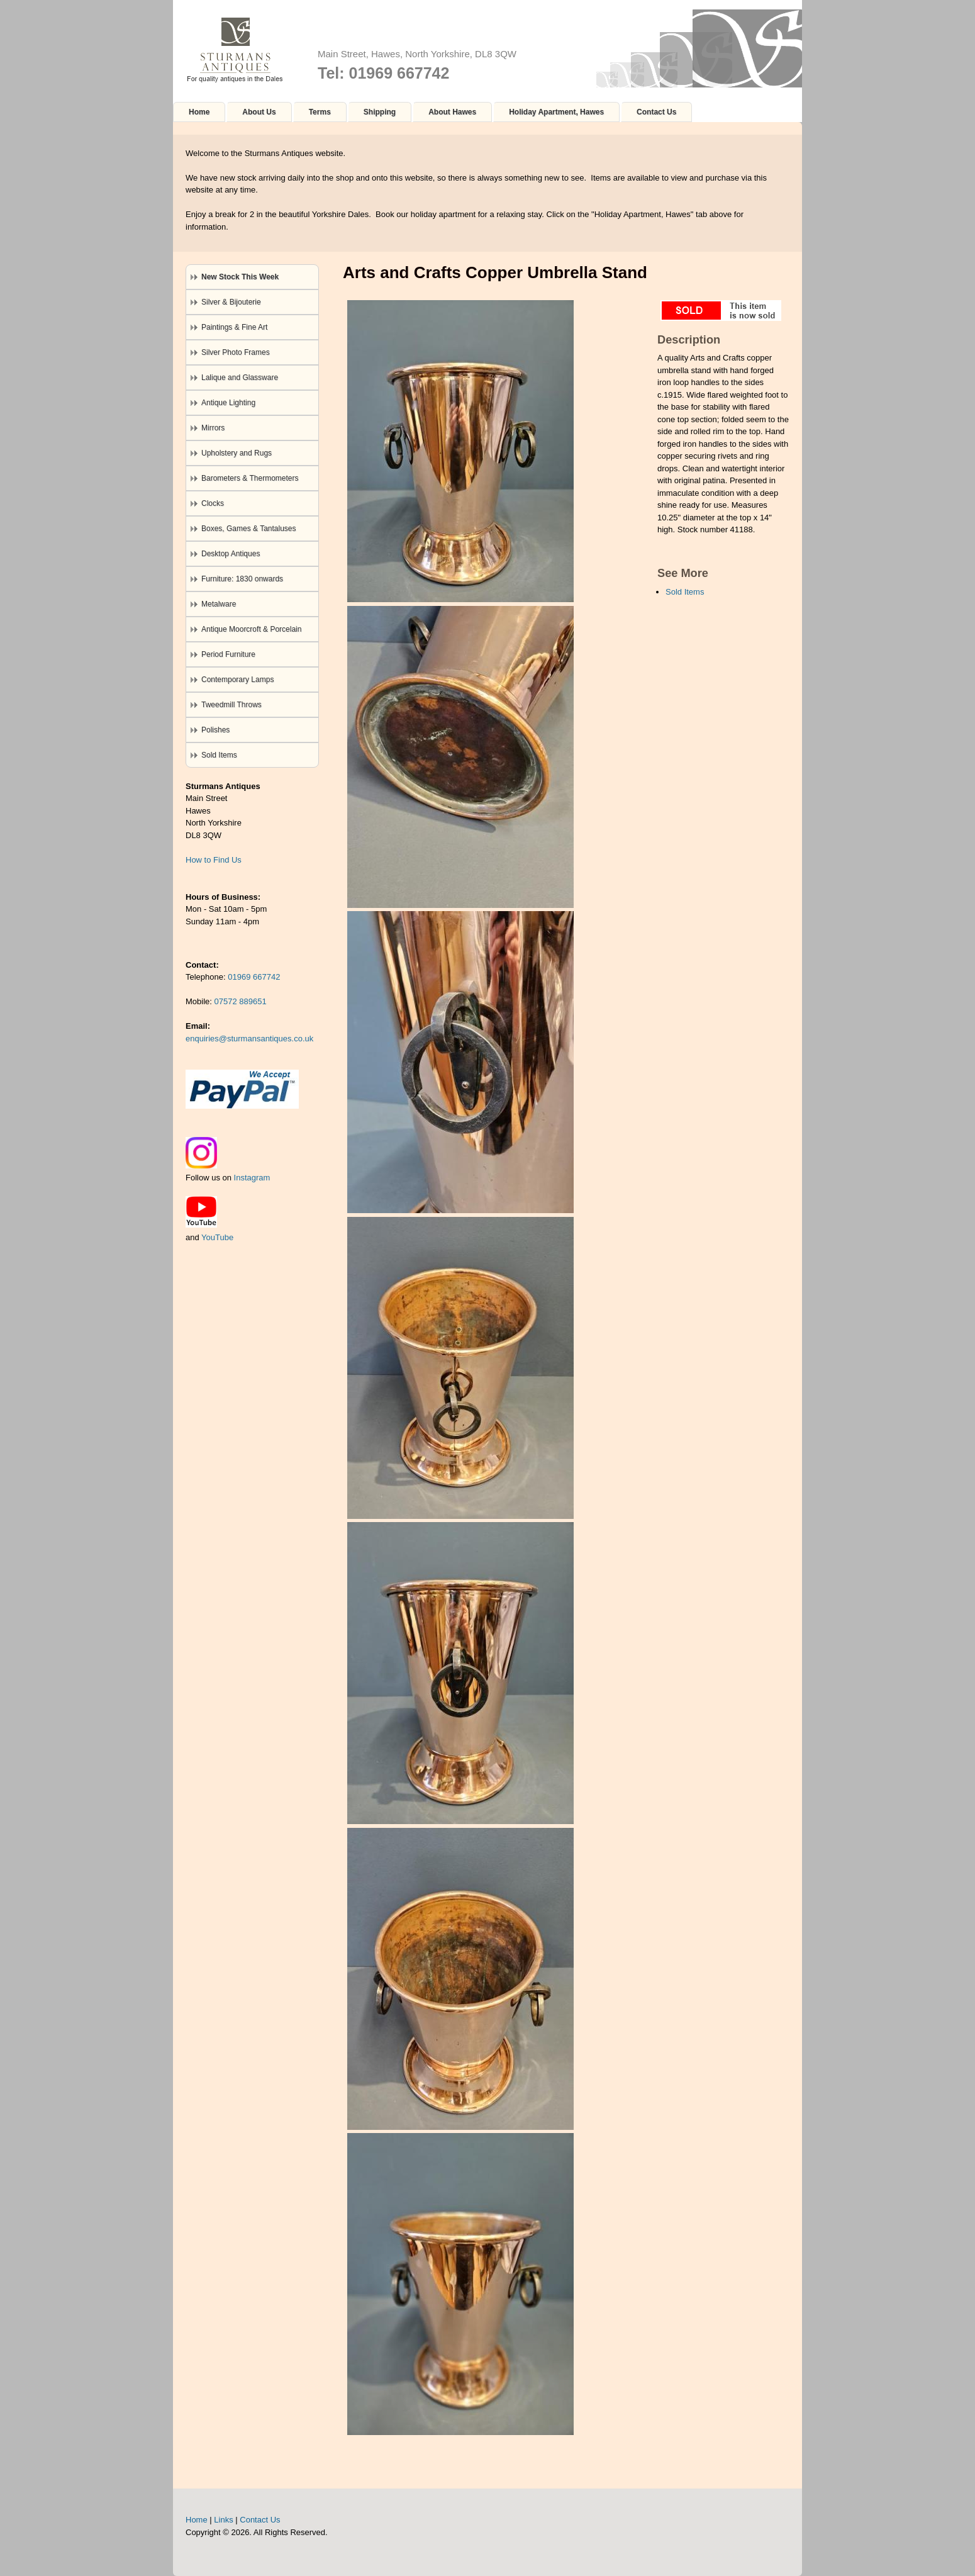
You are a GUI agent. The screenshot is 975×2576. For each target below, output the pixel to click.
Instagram (252, 1177)
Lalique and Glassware (239, 377)
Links (223, 2519)
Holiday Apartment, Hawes (556, 112)
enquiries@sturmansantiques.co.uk (249, 1038)
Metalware (218, 604)
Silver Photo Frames (235, 352)
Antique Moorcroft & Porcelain (251, 629)
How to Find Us (214, 860)
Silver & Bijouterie (231, 302)
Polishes (215, 729)
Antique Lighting (228, 402)
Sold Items (685, 591)
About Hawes (452, 112)
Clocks (212, 503)
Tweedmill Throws (231, 704)
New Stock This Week (240, 276)
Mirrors (213, 427)
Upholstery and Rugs (236, 453)
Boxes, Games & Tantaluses (248, 528)
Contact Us (656, 112)
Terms (320, 112)
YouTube (217, 1237)
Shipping (380, 112)
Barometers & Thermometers (250, 478)
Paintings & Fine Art (234, 327)
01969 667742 (254, 977)
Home (199, 112)
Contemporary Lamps (237, 679)
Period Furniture (228, 654)
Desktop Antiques (230, 553)
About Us (259, 112)
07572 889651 (240, 1001)
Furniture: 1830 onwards (242, 578)
